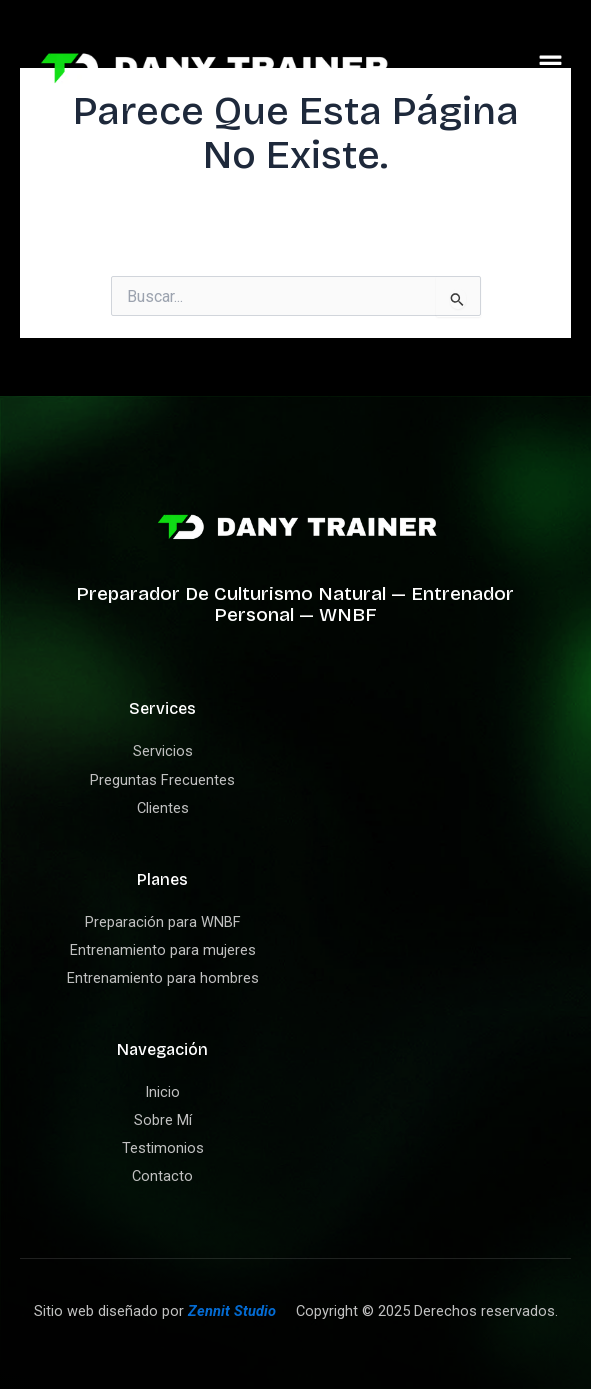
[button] (551, 68)
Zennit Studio (232, 1311)
